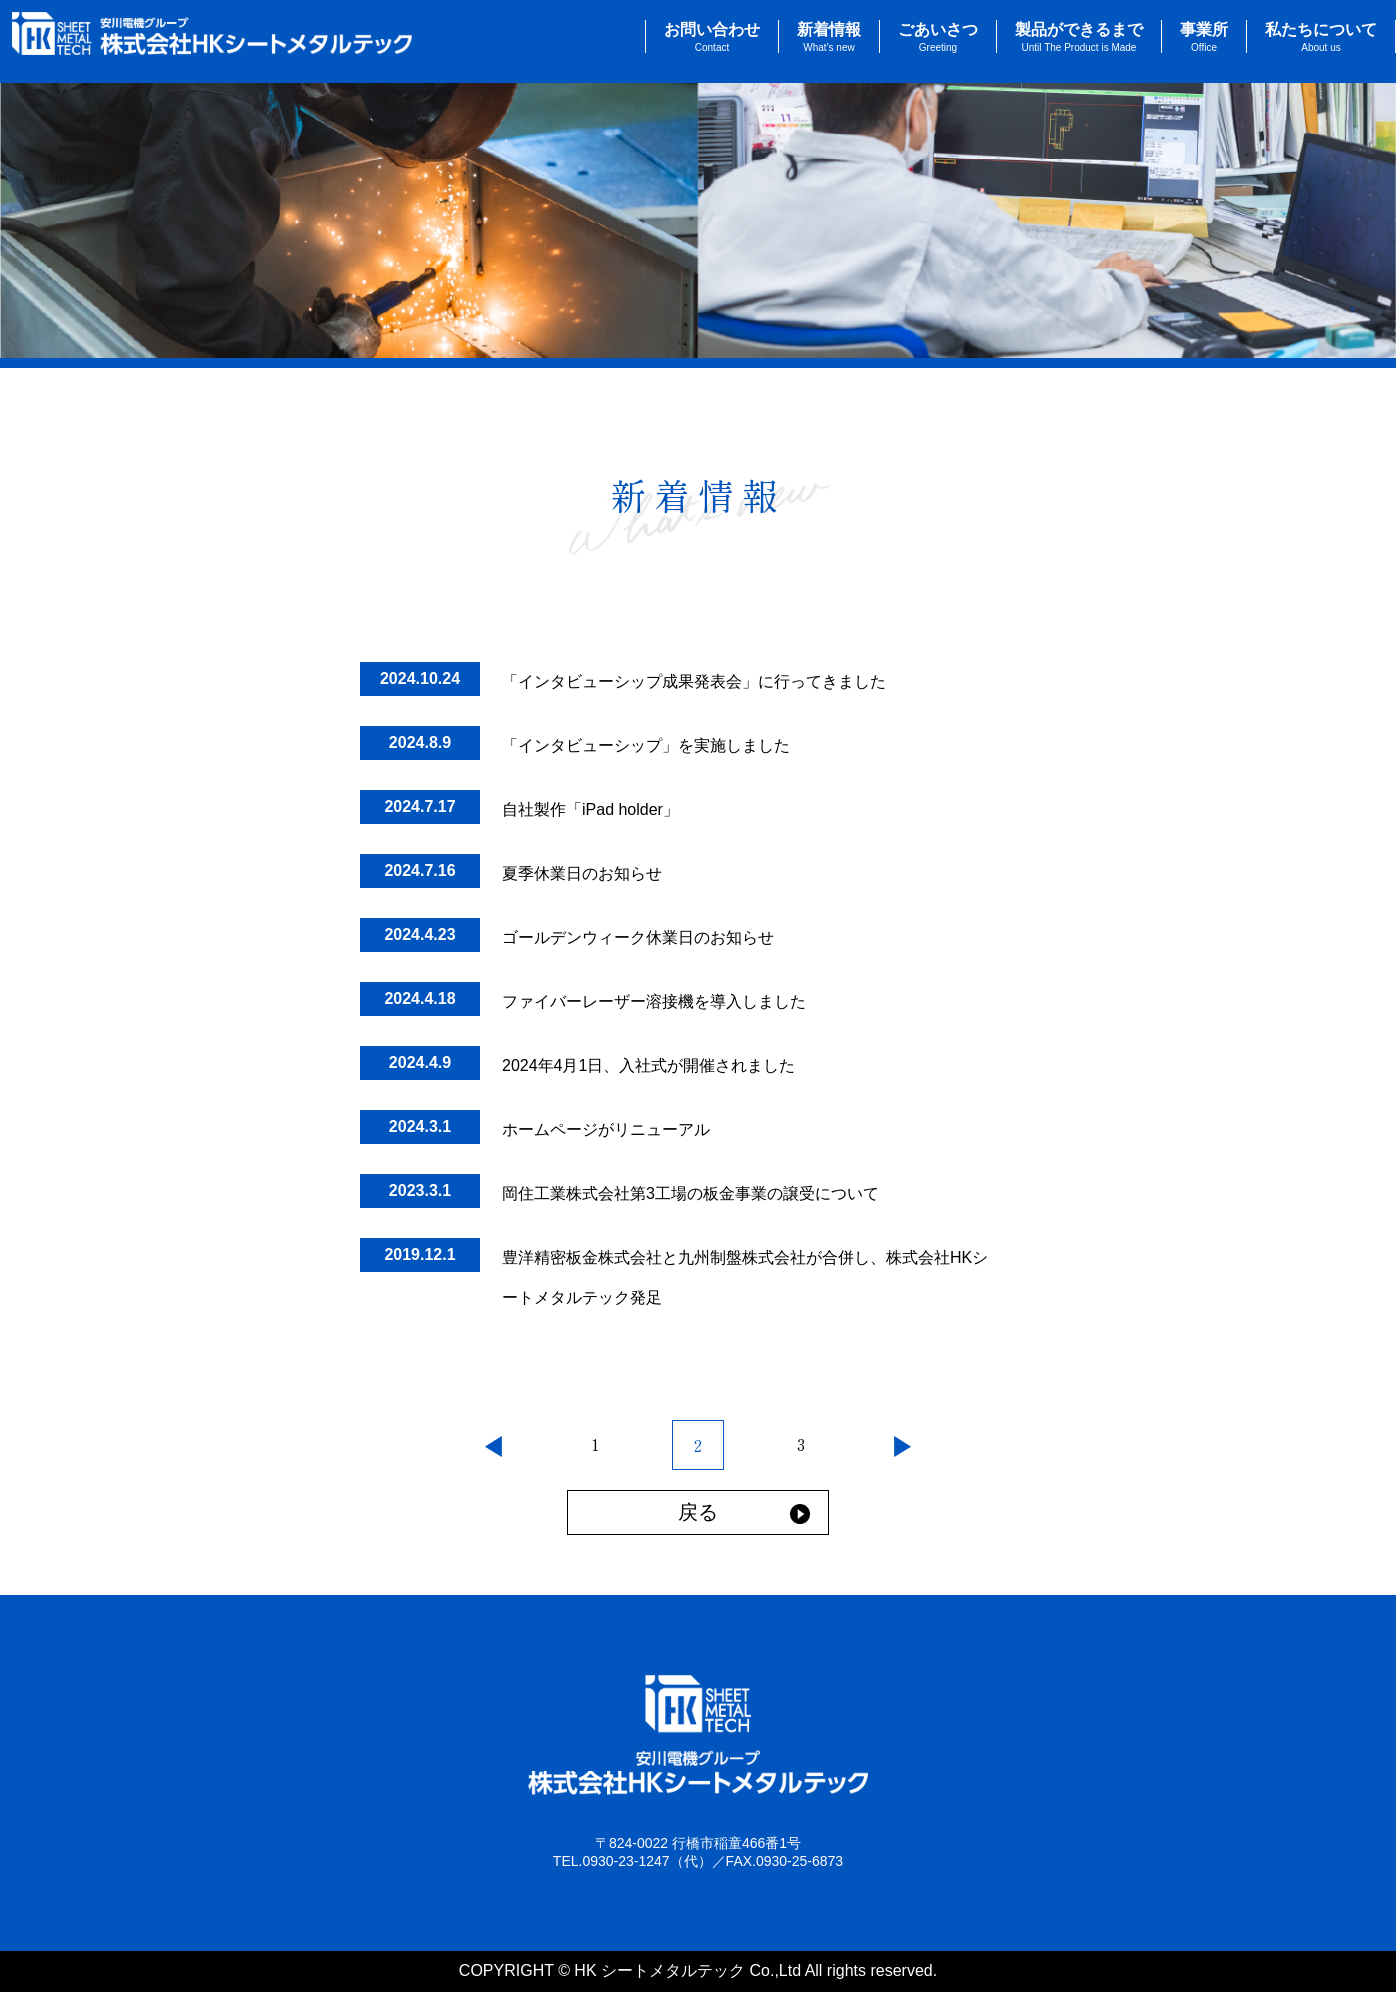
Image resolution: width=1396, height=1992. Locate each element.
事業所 (1204, 37)
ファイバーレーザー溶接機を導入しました (654, 1001)
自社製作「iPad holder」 (590, 809)
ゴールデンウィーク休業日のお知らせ (638, 937)
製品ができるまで (1079, 37)
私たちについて (1321, 37)
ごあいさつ (938, 37)
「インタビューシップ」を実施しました (646, 745)
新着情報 (829, 37)
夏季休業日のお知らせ (582, 873)
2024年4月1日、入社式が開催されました (648, 1065)
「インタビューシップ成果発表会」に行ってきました (694, 681)
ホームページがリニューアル (606, 1129)
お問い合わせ (712, 37)
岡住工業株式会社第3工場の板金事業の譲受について (690, 1193)
